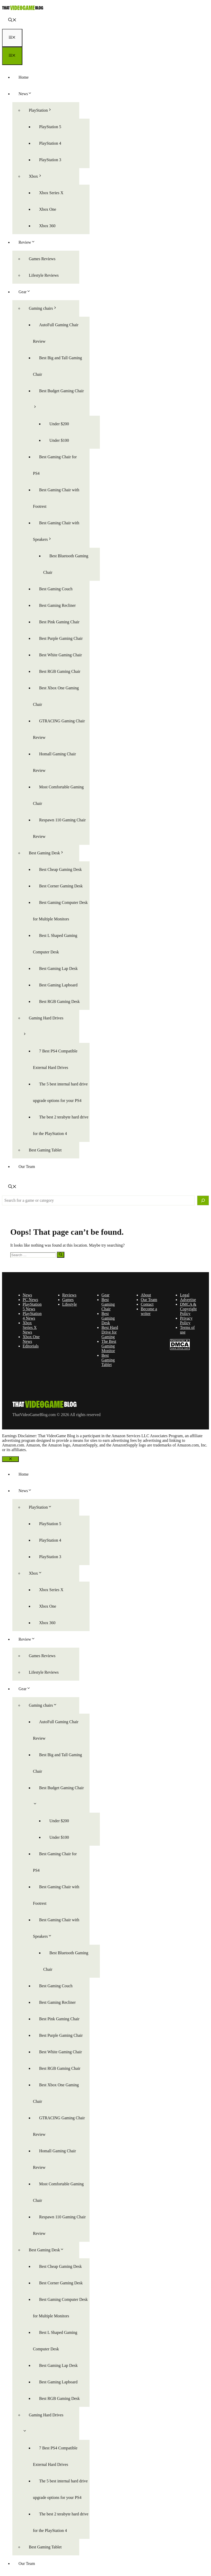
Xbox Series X (51, 193)
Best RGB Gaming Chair (59, 671)
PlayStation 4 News (32, 1315)
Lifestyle (69, 1304)
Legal (184, 1295)
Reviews (69, 1295)
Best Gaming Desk (49, 853)
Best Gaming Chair (108, 1304)
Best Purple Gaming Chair (61, 638)
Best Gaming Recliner (57, 605)
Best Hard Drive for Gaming (109, 1332)
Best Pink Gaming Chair (59, 622)
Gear (28, 292)
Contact (147, 1304)
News (28, 94)
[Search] (203, 1200)
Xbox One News (31, 1339)
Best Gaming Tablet (45, 1150)
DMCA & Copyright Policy (188, 1309)
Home (24, 77)
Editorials (31, 1346)
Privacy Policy (186, 1320)
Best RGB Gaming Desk (59, 1001)
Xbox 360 (47, 226)
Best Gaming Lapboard (58, 985)
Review (30, 242)
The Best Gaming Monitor (108, 1346)
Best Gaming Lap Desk (58, 968)
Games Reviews (42, 259)
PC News (30, 1299)
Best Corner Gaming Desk (61, 886)
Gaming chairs (46, 308)
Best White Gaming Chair (60, 655)
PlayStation (43, 110)
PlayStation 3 (50, 160)
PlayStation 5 (50, 127)
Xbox (38, 176)
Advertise (188, 1299)
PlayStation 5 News (32, 1306)
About (146, 1295)
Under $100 (59, 440)
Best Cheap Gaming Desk (60, 869)
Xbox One (47, 209)
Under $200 (59, 424)
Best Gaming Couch (56, 589)
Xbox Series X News (30, 1327)
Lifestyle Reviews (44, 275)
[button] (12, 20)
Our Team (27, 1166)
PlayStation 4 (50, 143)
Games (68, 1299)
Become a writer (149, 1311)
